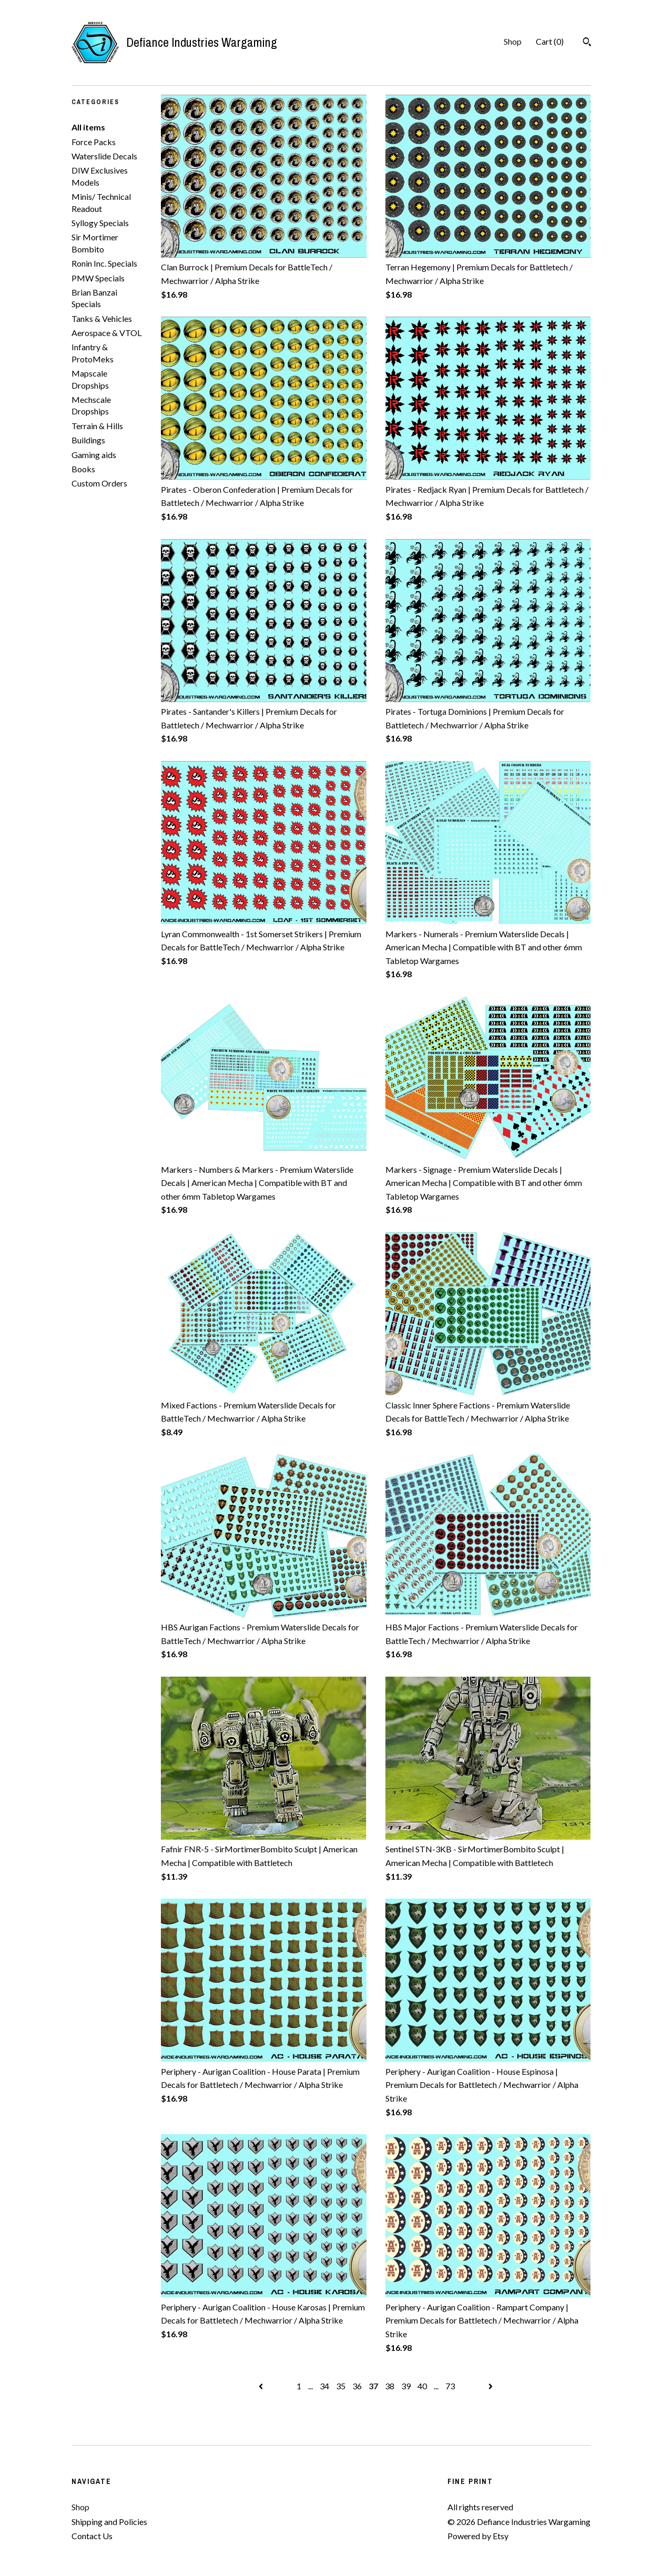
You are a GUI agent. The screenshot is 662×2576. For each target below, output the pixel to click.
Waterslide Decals (104, 156)
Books (83, 469)
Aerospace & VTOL (106, 333)
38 (389, 2386)
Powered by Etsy (477, 2536)
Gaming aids (94, 455)
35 (340, 2386)
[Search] (587, 43)
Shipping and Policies (109, 2522)
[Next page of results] (490, 2386)
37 (373, 2386)
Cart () (550, 41)
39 (406, 2386)
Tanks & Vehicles (102, 318)
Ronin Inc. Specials (104, 263)
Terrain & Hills (97, 426)
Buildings (88, 440)
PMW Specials (98, 278)
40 (422, 2386)
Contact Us (92, 2536)
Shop (513, 41)
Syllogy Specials (100, 223)
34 (324, 2386)
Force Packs (94, 142)
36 (357, 2386)
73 (450, 2386)
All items (88, 127)
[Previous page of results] (261, 2386)
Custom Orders (99, 483)
